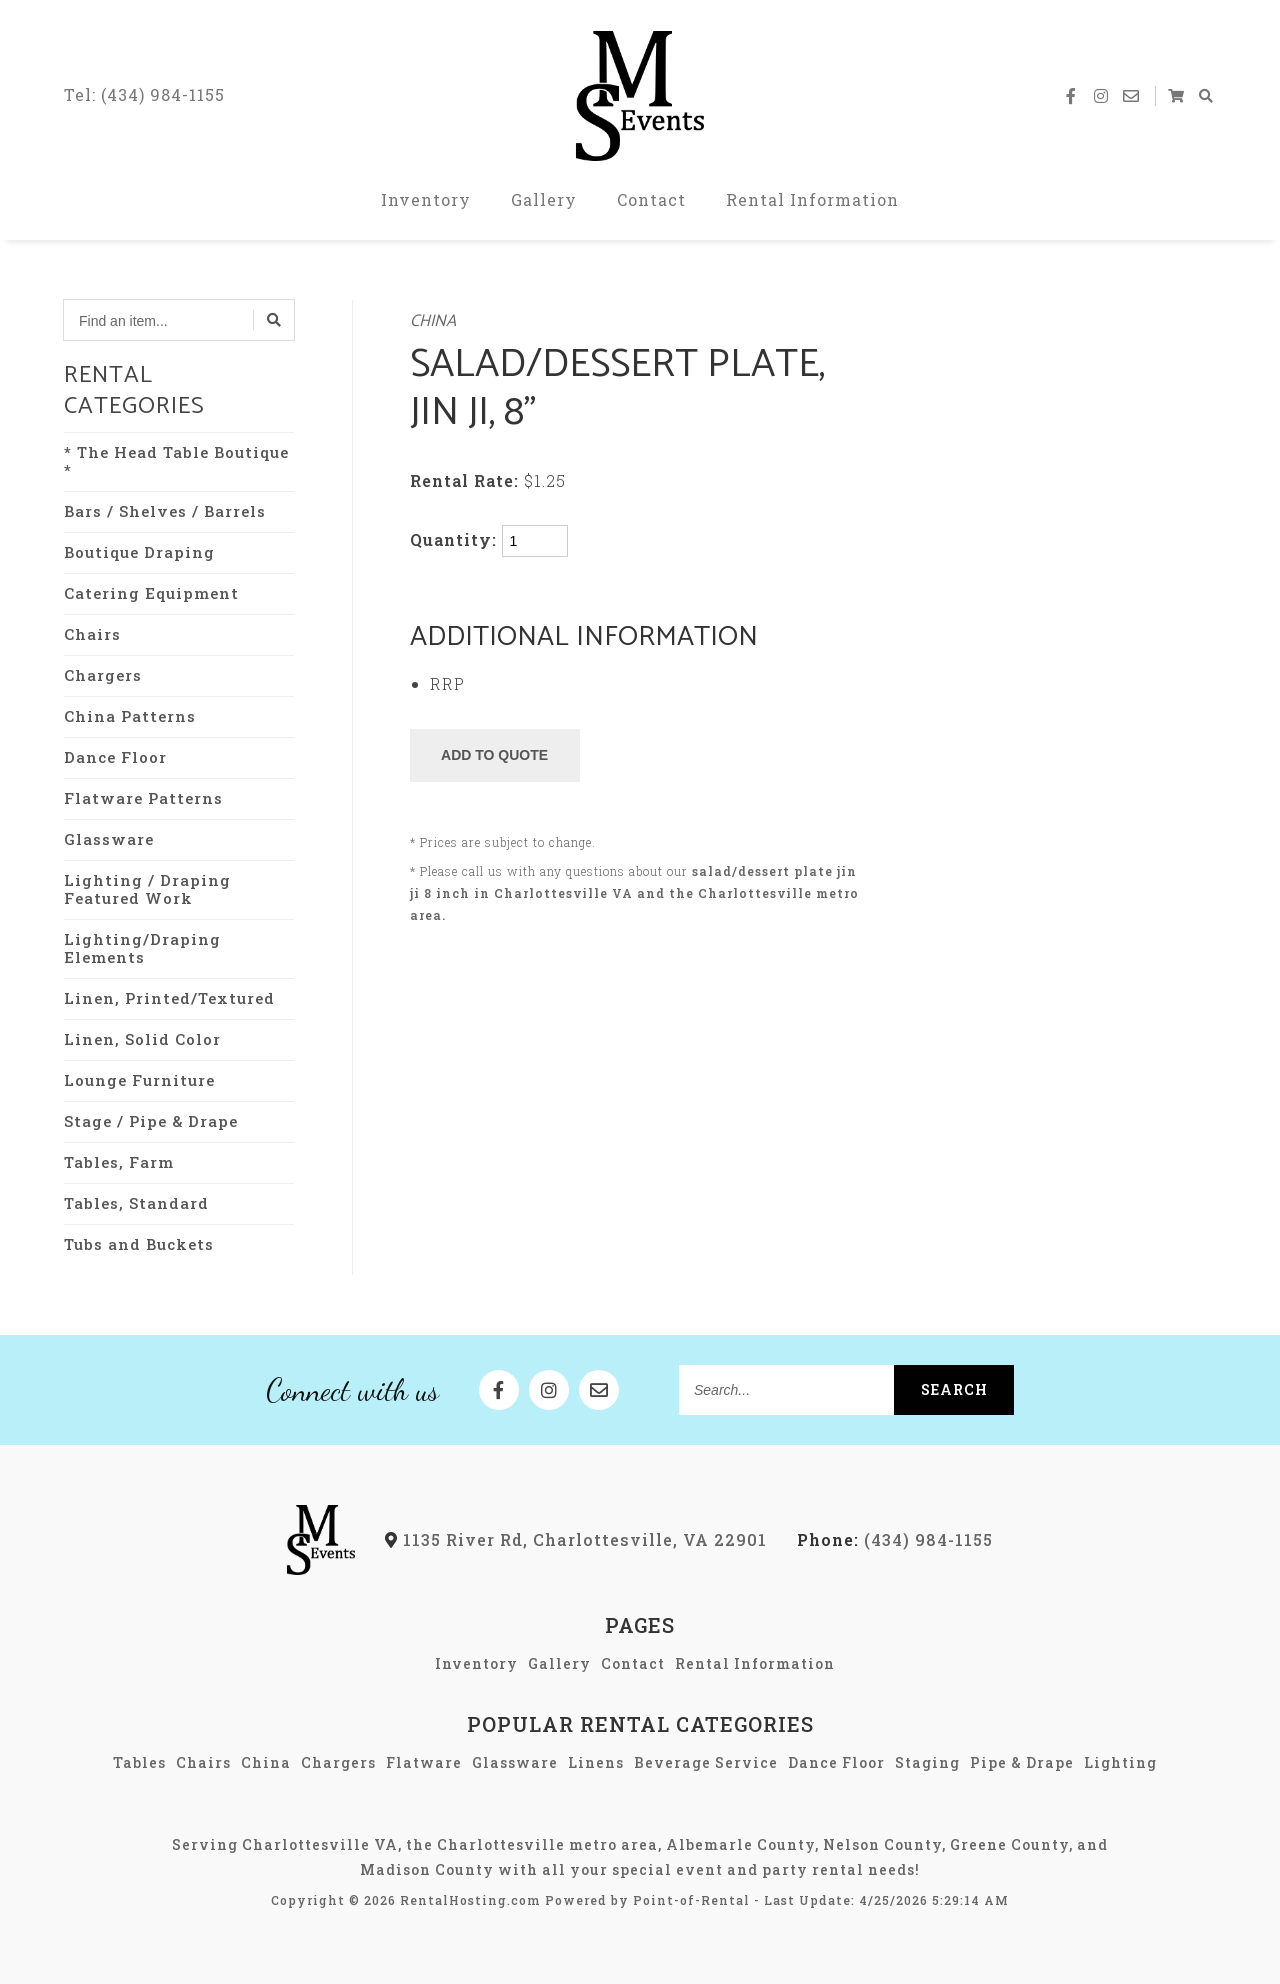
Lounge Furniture (139, 1080)
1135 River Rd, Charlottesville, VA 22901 (576, 1539)
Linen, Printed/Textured (169, 998)
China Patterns (130, 716)
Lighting (1120, 1762)
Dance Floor (115, 757)
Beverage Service (706, 1762)
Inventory (426, 199)
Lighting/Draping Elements (142, 948)
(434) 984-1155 (895, 1539)
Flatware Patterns (143, 798)
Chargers (103, 675)
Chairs (92, 634)
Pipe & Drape (1022, 1762)
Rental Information (812, 199)
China (433, 321)
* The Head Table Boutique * (176, 461)
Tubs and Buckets (139, 1244)
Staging (927, 1762)
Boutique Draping (139, 552)
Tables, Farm (119, 1162)
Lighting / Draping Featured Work (147, 889)
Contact (651, 199)
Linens (596, 1762)
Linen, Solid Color (142, 1039)
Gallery (544, 199)
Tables (139, 1762)
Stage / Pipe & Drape (151, 1121)
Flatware (424, 1762)
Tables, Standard (136, 1203)
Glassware (109, 839)
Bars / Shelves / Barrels (165, 511)
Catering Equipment (151, 593)
